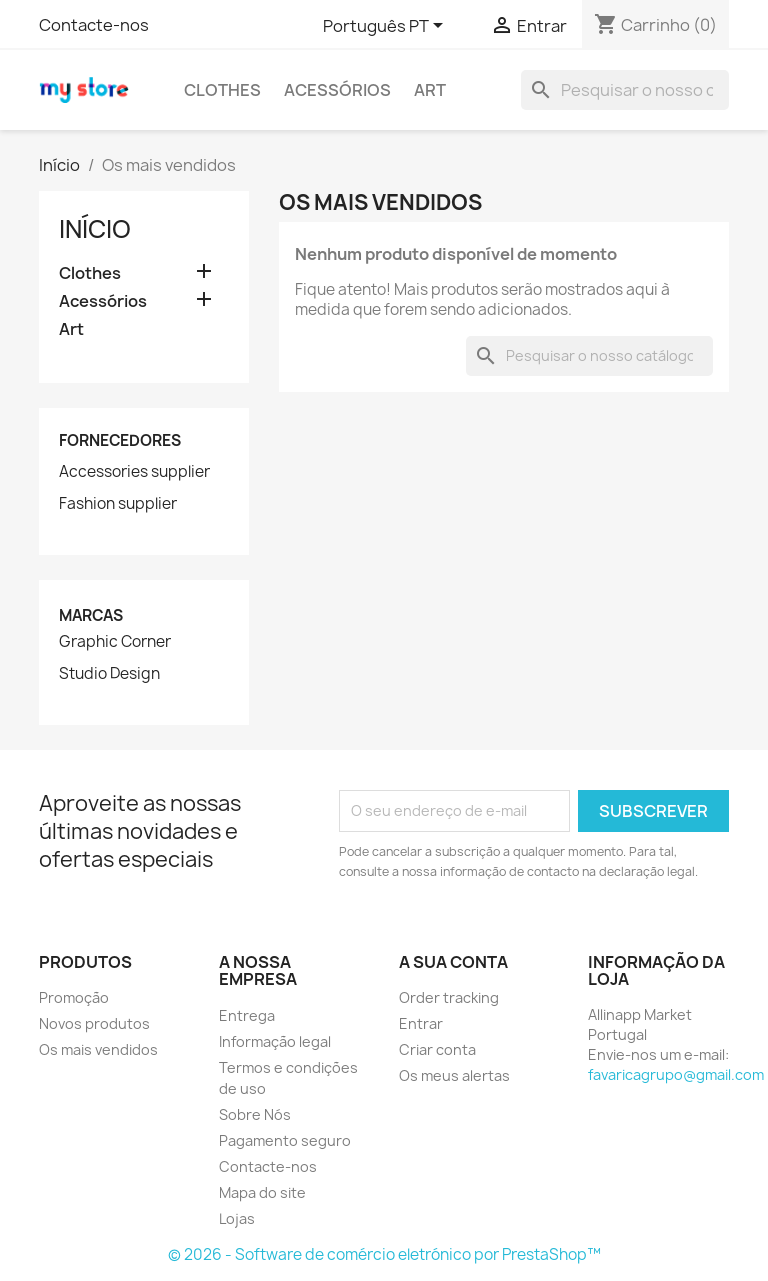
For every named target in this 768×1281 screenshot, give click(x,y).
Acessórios (337, 90)
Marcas (91, 615)
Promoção (74, 997)
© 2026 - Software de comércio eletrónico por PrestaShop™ (384, 1254)
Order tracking (449, 997)
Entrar (421, 1023)
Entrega (247, 1015)
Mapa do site (262, 1192)
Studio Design (109, 674)
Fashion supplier (118, 504)
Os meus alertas (454, 1075)
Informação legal (275, 1041)
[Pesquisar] (625, 90)
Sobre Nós (255, 1114)
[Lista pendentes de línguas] (386, 27)
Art (430, 90)
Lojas (237, 1218)
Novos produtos (94, 1023)
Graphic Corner (115, 642)
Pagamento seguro (285, 1140)
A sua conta (453, 962)
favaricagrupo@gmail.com (676, 1074)
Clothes (222, 90)
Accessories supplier (134, 472)
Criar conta (437, 1049)
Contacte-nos (94, 25)
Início (95, 229)
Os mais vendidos (98, 1049)
